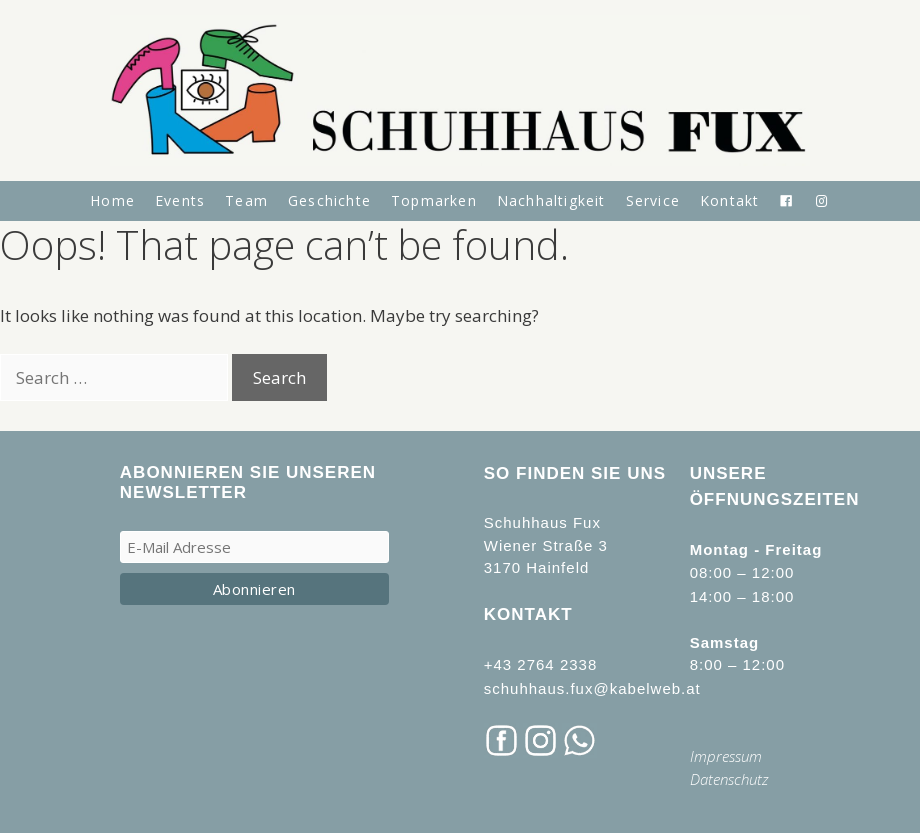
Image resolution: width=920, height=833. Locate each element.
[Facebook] (786, 201)
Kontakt (729, 200)
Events (180, 200)
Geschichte (329, 200)
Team (246, 200)
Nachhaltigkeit (551, 200)
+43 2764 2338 (541, 664)
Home (112, 200)
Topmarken (434, 200)
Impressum (726, 756)
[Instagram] (822, 201)
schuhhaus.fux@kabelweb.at (592, 688)
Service (653, 200)
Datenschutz (729, 779)
